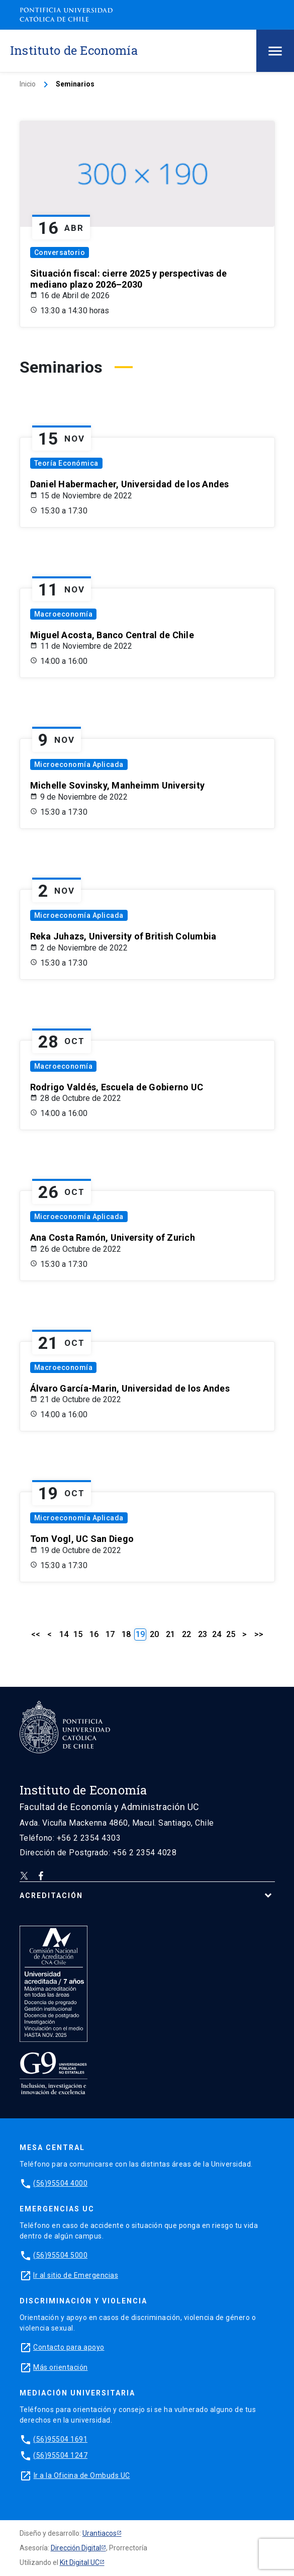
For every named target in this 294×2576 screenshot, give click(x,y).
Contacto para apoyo (69, 2347)
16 (94, 1634)
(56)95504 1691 (60, 2439)
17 (110, 1634)
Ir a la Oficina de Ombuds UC (82, 2475)
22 (186, 1634)
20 (154, 1634)
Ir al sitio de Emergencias (75, 2275)
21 (170, 1634)
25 (230, 1634)
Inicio (28, 84)
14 (63, 1634)
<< (35, 1634)
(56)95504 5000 (60, 2255)
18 (126, 1634)
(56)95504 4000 (60, 2183)
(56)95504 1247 (60, 2455)
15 (77, 1634)
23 (202, 1634)
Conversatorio (59, 252)
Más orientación (60, 2367)
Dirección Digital (76, 2548)
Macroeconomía (63, 614)
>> (258, 1634)
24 (216, 1634)
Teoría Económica (66, 463)
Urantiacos (99, 2533)
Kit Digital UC (80, 2562)
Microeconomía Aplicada (79, 764)
